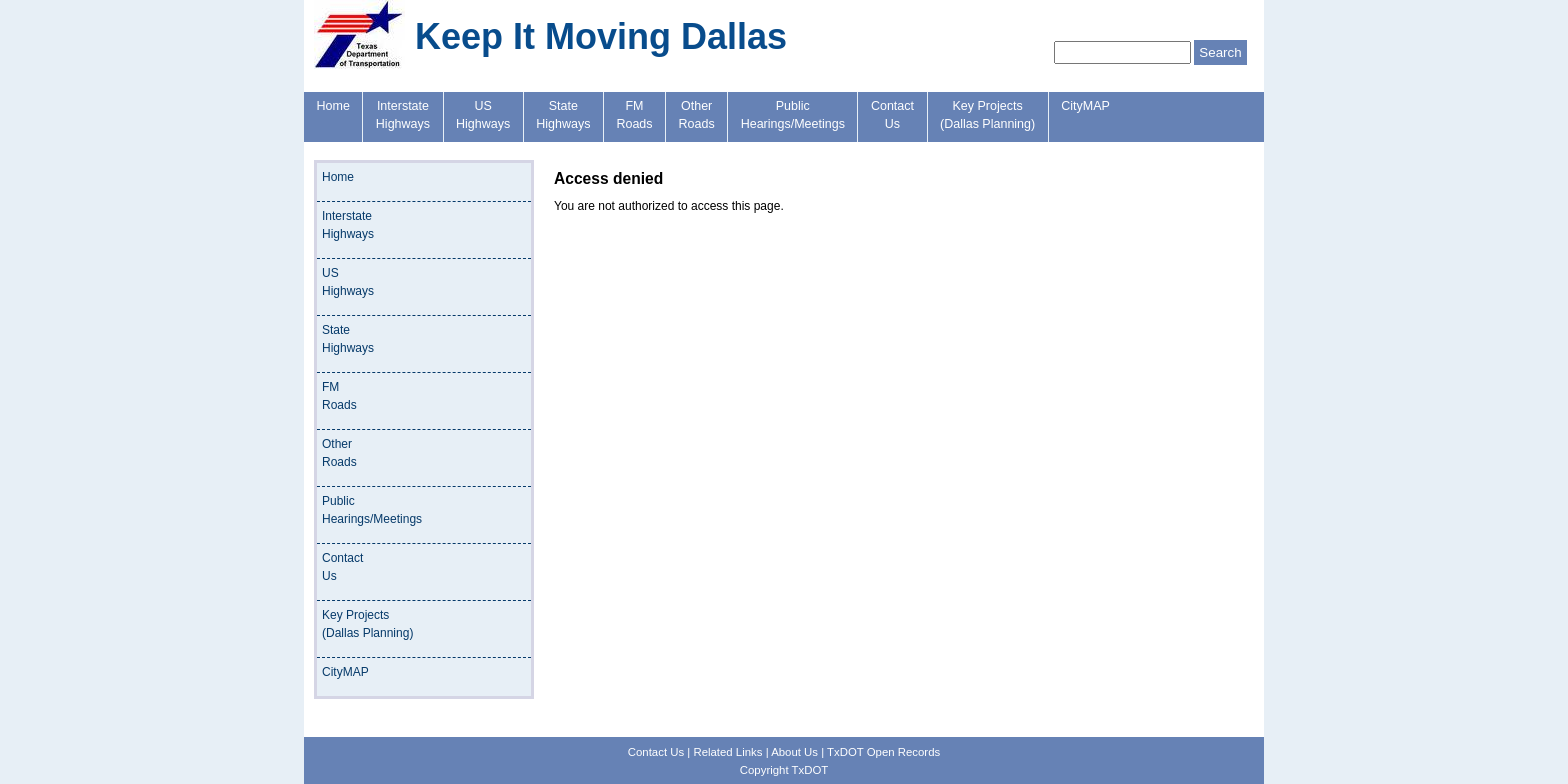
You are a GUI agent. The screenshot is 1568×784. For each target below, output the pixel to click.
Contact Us (656, 752)
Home (333, 106)
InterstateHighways (403, 115)
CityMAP (1085, 106)
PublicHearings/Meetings (793, 115)
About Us (794, 752)
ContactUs (892, 115)
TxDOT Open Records (883, 752)
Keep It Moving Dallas (601, 36)
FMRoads (634, 115)
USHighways (483, 115)
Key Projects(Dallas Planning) (987, 115)
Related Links (727, 752)
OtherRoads (697, 115)
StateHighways (563, 115)
